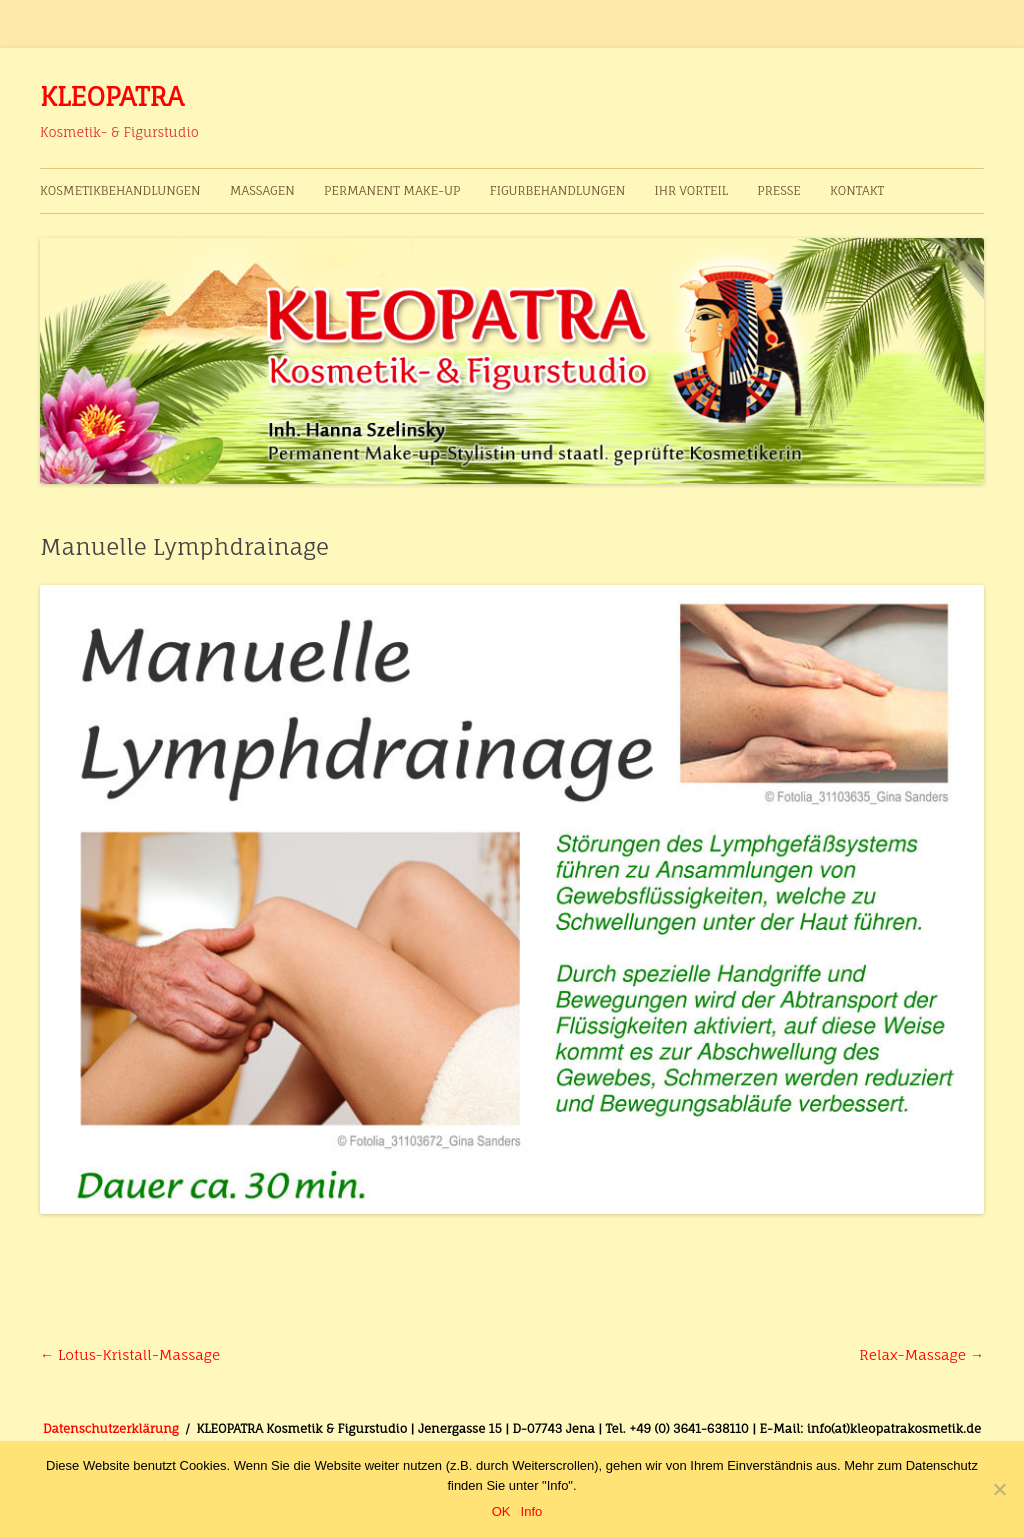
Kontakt (857, 190)
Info (532, 1511)
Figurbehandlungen (558, 190)
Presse (779, 190)
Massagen (262, 190)
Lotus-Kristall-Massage (130, 1354)
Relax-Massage (921, 1354)
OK (501, 1511)
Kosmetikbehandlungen (120, 190)
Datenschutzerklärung (111, 1428)
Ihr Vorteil (690, 190)
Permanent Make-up (392, 190)
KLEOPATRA (112, 96)
